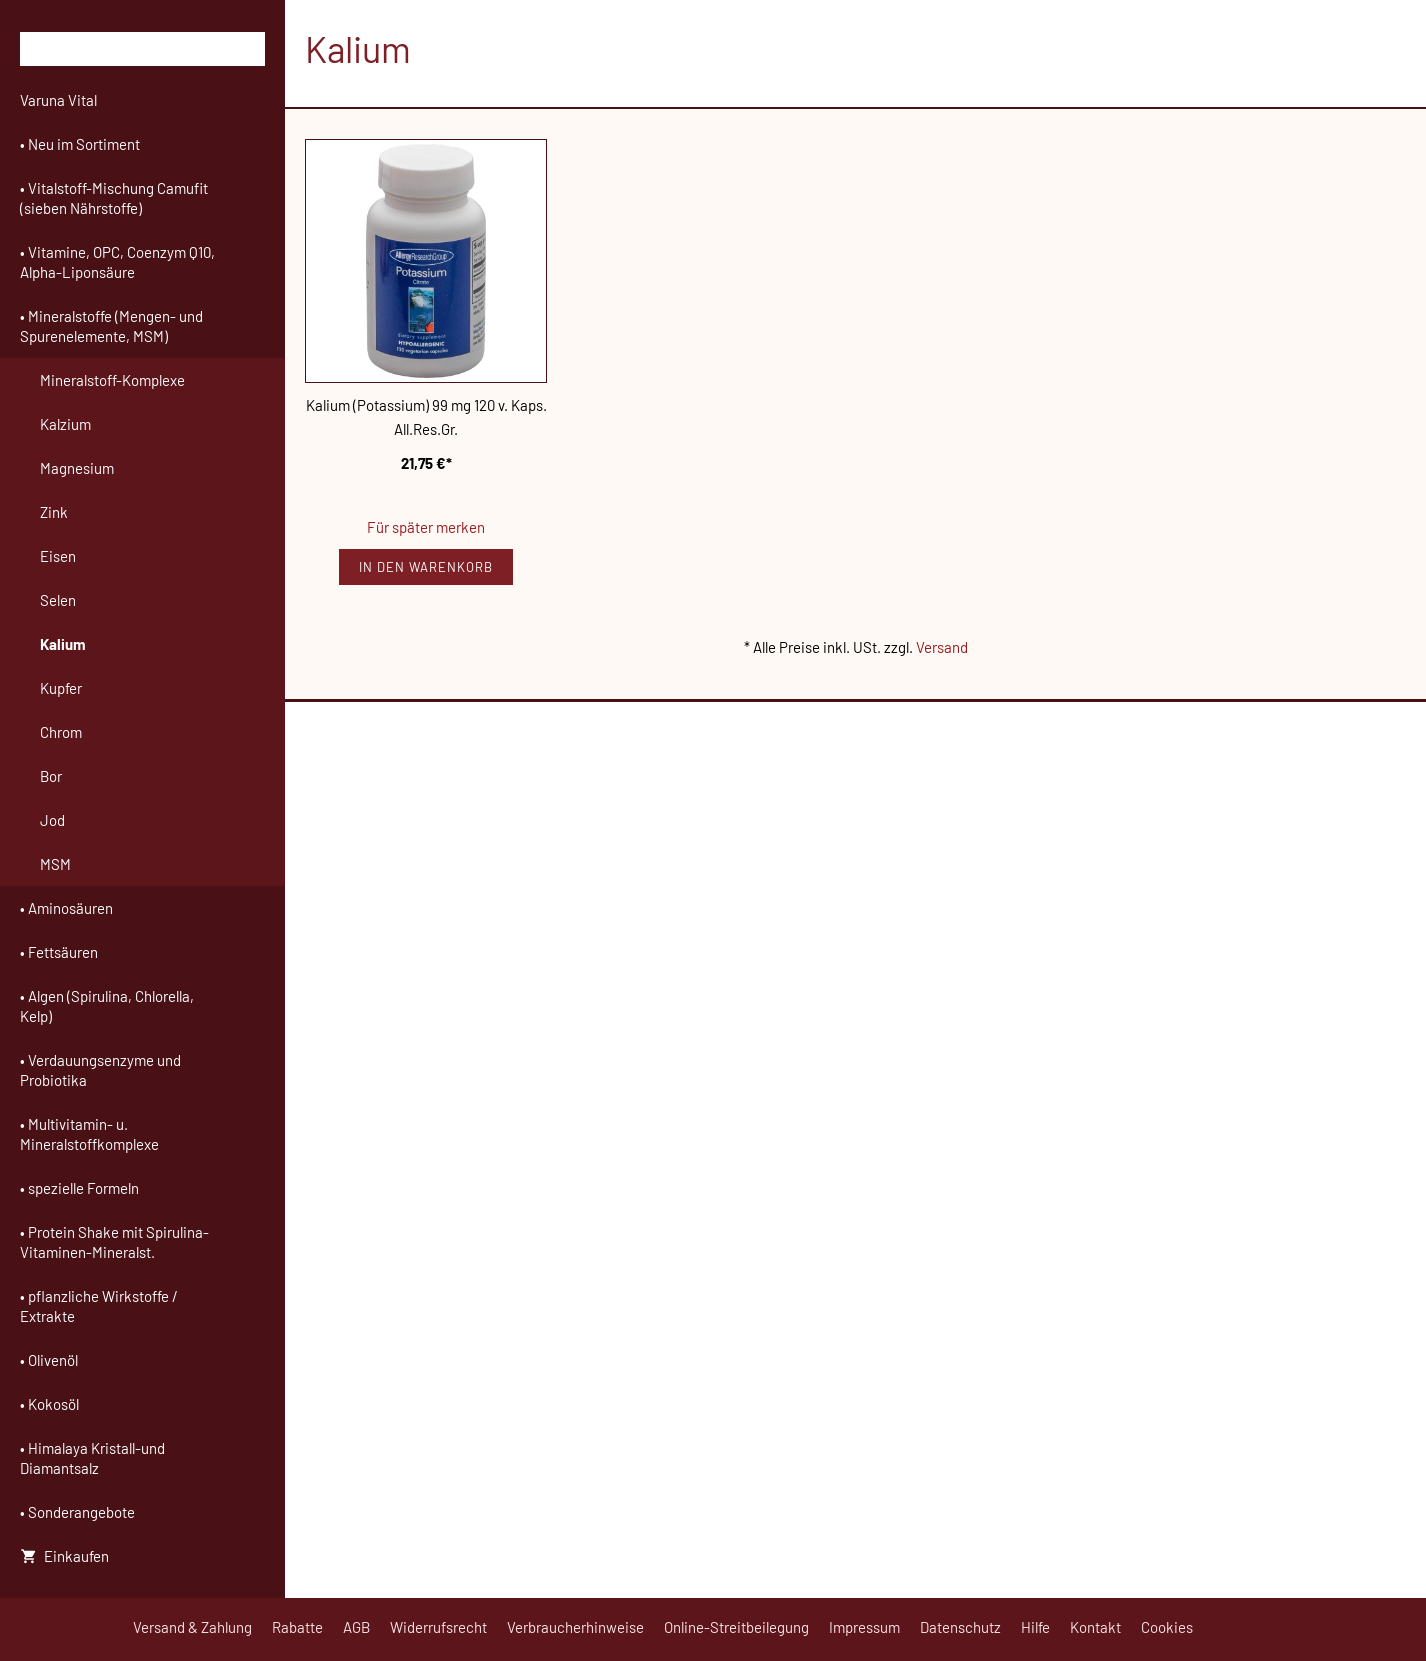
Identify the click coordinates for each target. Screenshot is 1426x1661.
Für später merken (426, 527)
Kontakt (1095, 1627)
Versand (942, 647)
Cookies (1167, 1627)
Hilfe (1035, 1627)
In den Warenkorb (426, 567)
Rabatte (297, 1627)
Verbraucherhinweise (575, 1627)
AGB (356, 1627)
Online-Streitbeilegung (736, 1627)
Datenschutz (960, 1627)
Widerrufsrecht (438, 1627)
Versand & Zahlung (192, 1627)
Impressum (864, 1627)
